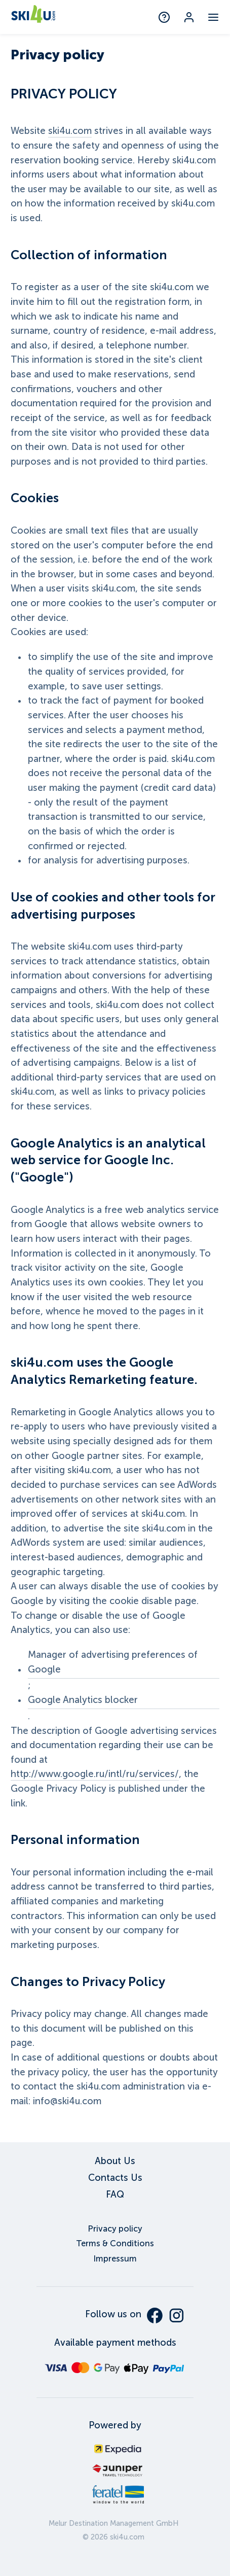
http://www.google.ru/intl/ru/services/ (95, 1774)
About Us (115, 2161)
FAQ (115, 2194)
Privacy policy (115, 2229)
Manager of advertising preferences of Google (113, 1662)
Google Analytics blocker (83, 1700)
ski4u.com (70, 131)
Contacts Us (115, 2178)
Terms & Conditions (115, 2243)
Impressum (115, 2259)
